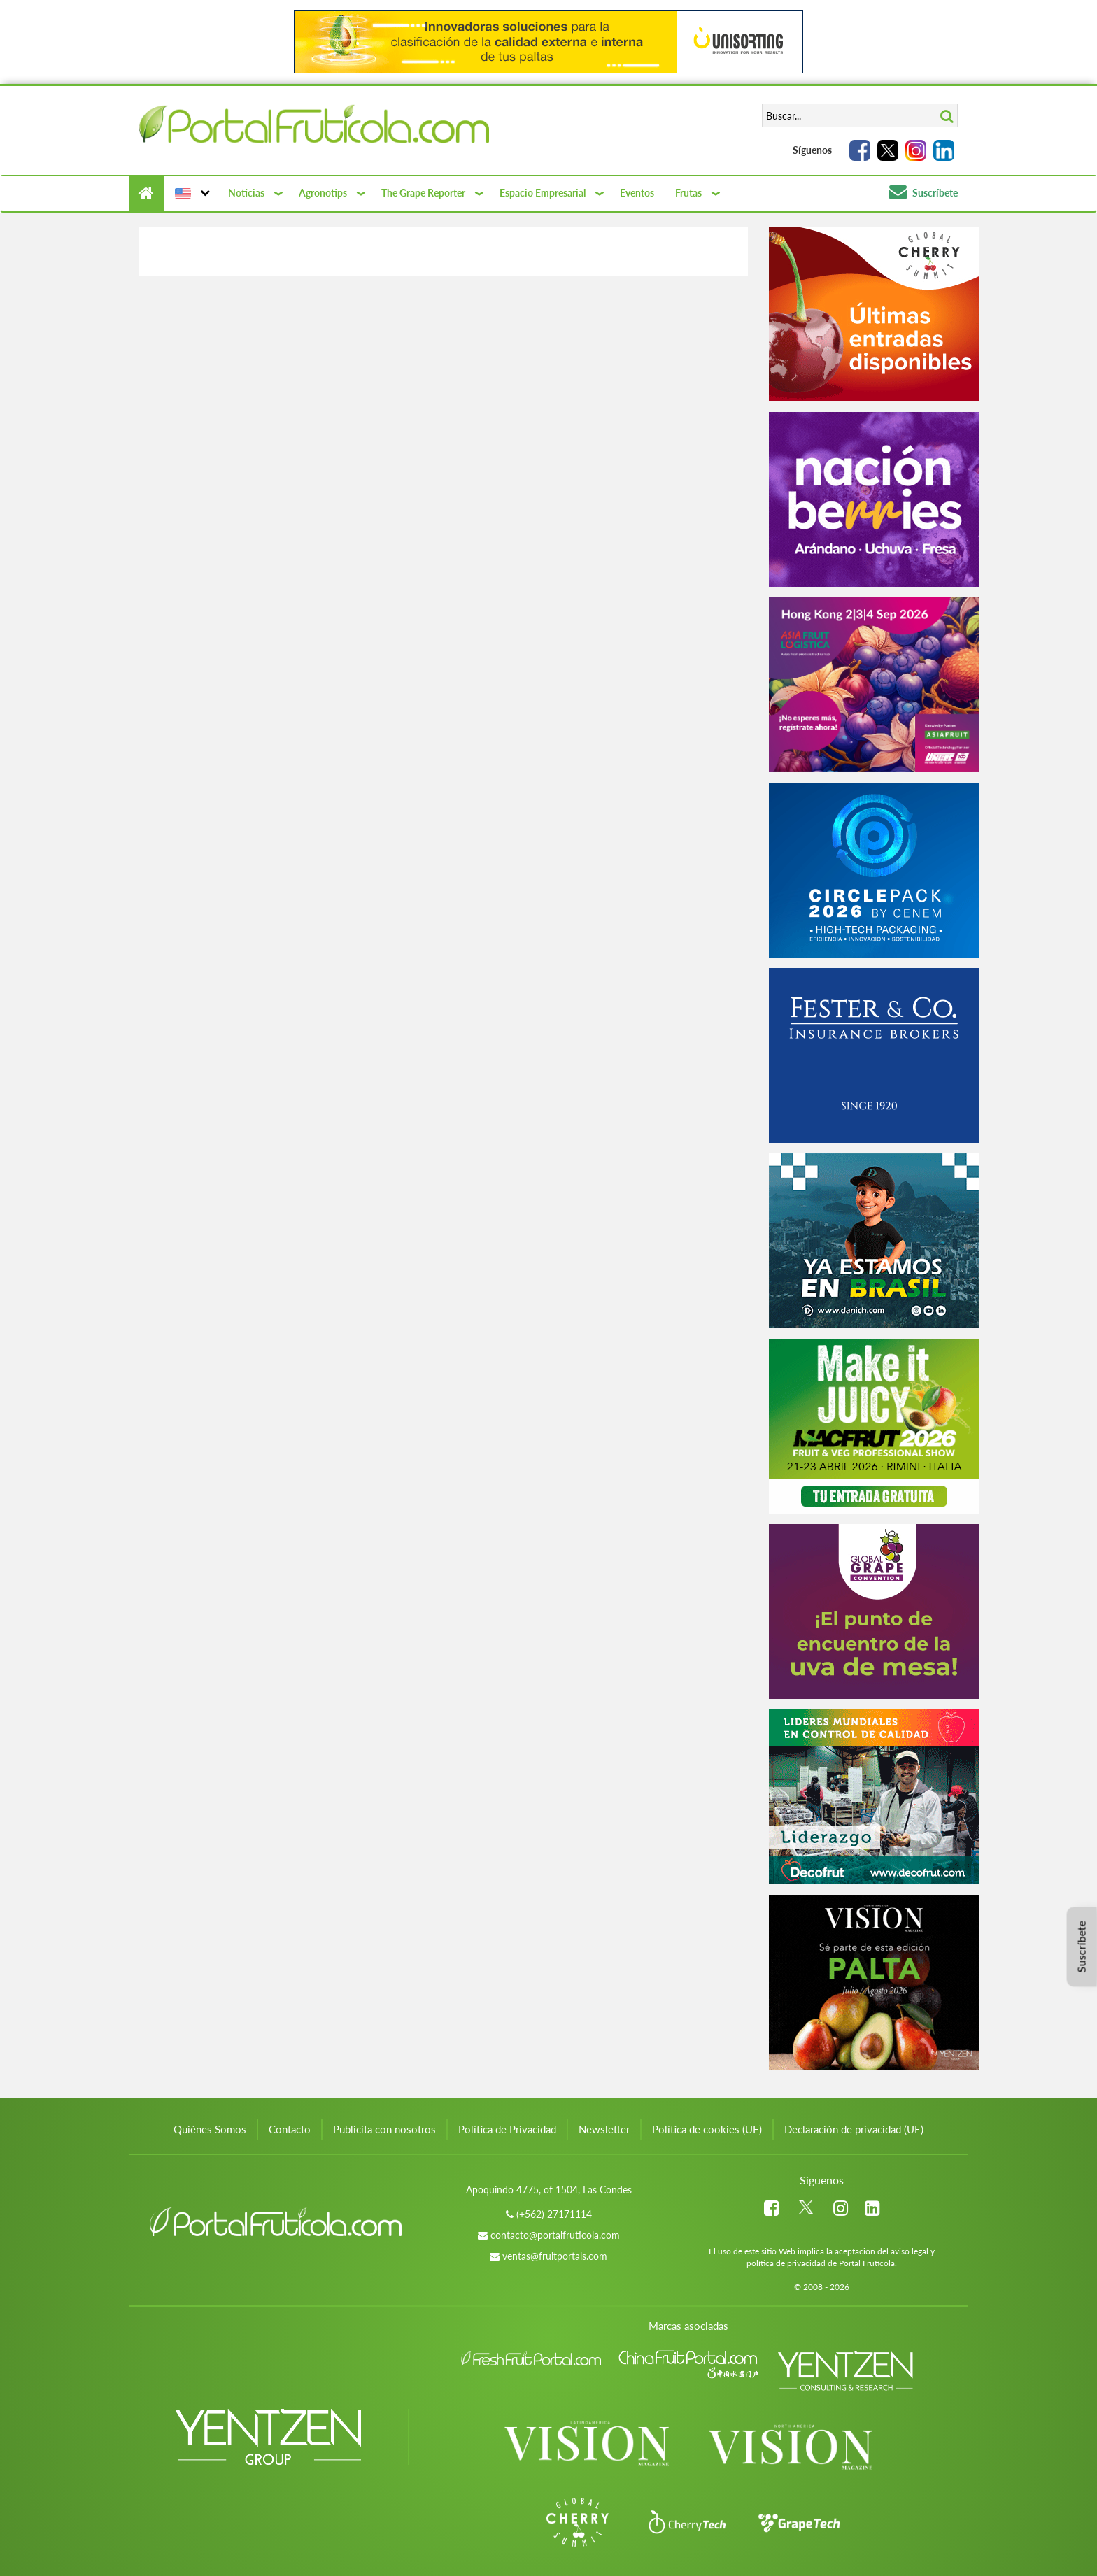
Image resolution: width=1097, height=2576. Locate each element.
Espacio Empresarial (543, 193)
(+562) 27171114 (554, 2214)
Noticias (246, 193)
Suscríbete (923, 193)
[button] (191, 193)
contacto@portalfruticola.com (555, 2235)
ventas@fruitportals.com (554, 2256)
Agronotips (323, 193)
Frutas (688, 193)
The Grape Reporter (423, 193)
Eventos (637, 193)
